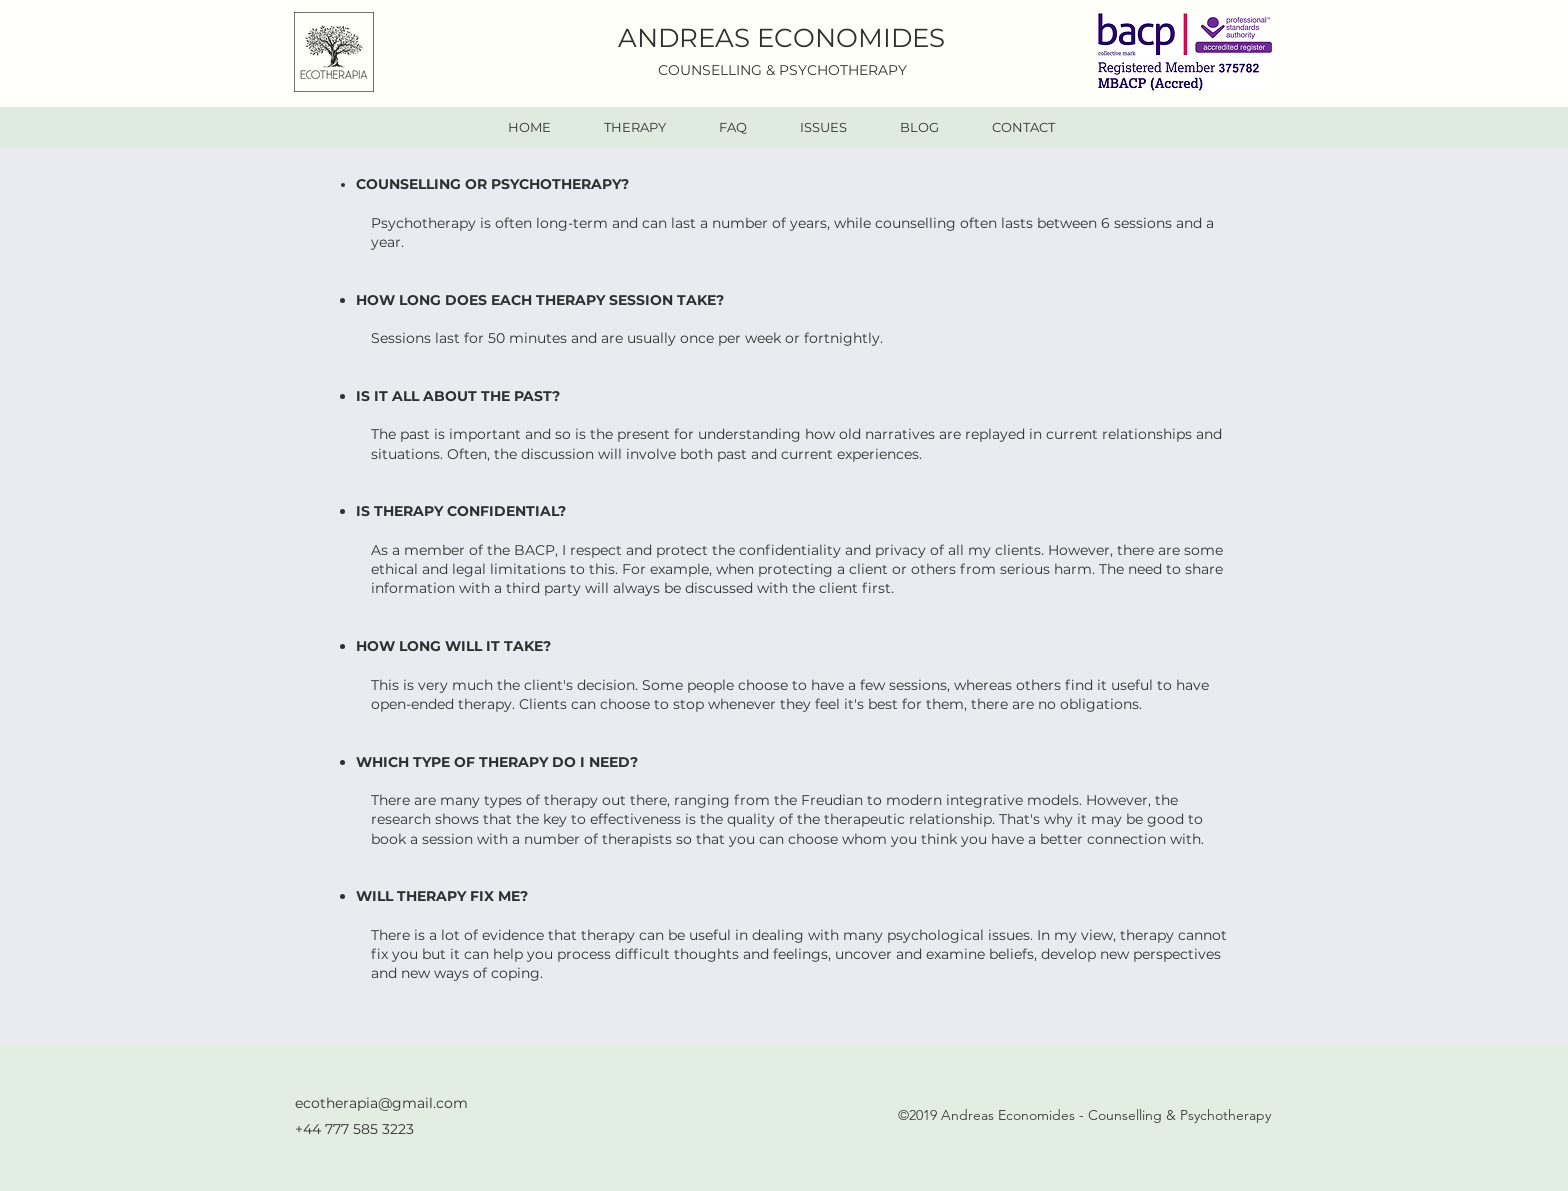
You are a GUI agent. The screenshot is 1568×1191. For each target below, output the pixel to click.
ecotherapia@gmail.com (381, 1103)
